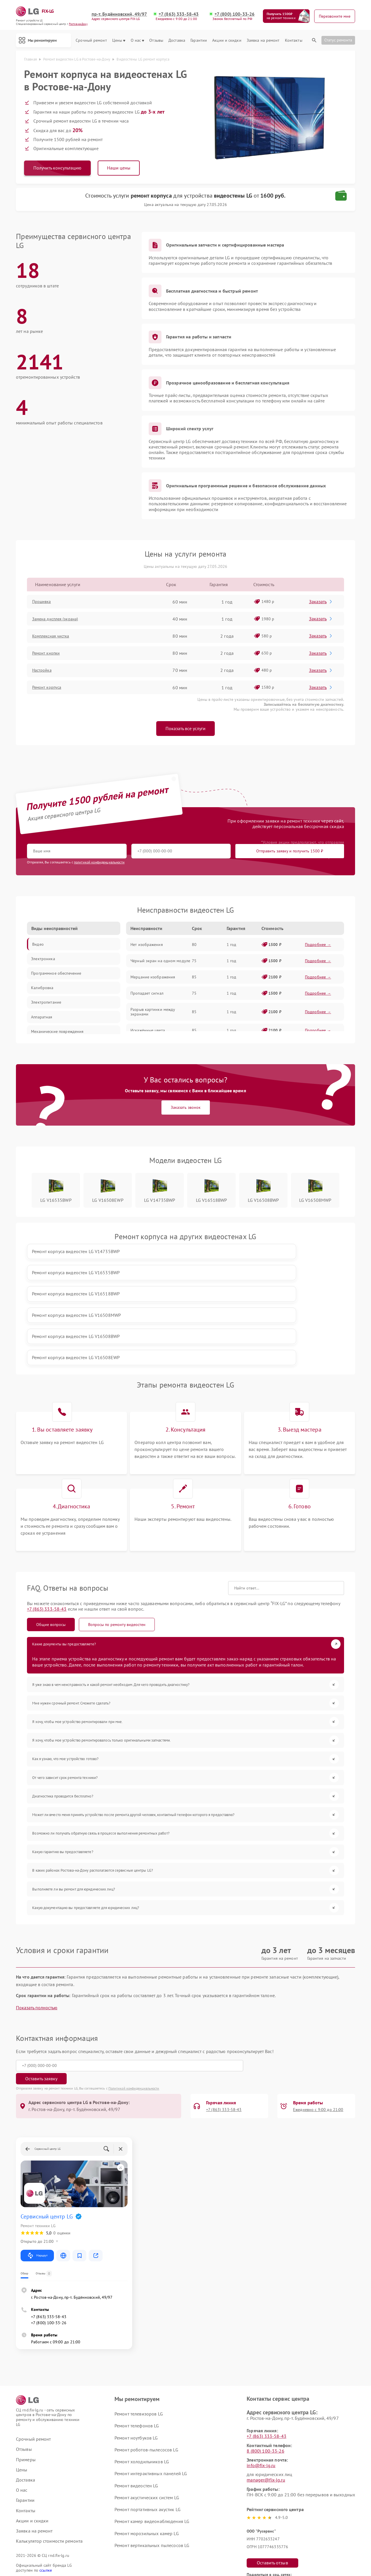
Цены (118, 40)
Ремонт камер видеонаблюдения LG (151, 2423)
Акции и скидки (226, 40)
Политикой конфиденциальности (133, 1990)
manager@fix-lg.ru (266, 2381)
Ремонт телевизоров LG (138, 2315)
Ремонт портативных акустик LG (147, 2411)
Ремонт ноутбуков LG (136, 2339)
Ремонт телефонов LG (136, 2327)
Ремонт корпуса (51, 689)
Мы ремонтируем (45, 40)
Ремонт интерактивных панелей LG (150, 2375)
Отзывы (156, 40)
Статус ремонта (338, 40)
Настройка (46, 672)
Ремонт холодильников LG (141, 2363)
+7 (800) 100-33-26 (235, 14)
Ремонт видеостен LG (136, 2387)
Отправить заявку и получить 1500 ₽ (198, 853)
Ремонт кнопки (50, 655)
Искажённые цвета (147, 1032)
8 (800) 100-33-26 (265, 2353)
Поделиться (252, 2490)
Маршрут (37, 2157)
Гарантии (198, 40)
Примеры (26, 2361)
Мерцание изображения (152, 979)
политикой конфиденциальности (99, 864)
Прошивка (46, 603)
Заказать (322, 603)
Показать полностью (36, 1922)
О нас (137, 40)
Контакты (293, 40)
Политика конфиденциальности (185, 2539)
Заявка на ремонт (263, 40)
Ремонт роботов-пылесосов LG (146, 2351)
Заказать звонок (186, 1109)
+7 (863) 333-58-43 (180, 14)
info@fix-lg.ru (261, 2367)
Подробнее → (318, 946)
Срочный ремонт (91, 40)
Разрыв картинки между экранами (152, 1014)
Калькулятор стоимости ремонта (49, 2443)
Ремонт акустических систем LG (146, 2399)
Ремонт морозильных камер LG (146, 2435)
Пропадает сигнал (146, 995)
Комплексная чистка (56, 638)
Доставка (176, 40)
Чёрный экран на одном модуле (160, 962)
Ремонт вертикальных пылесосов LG (151, 2447)
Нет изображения (146, 946)
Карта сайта (28, 2489)
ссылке (45, 2472)
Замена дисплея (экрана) (60, 621)
